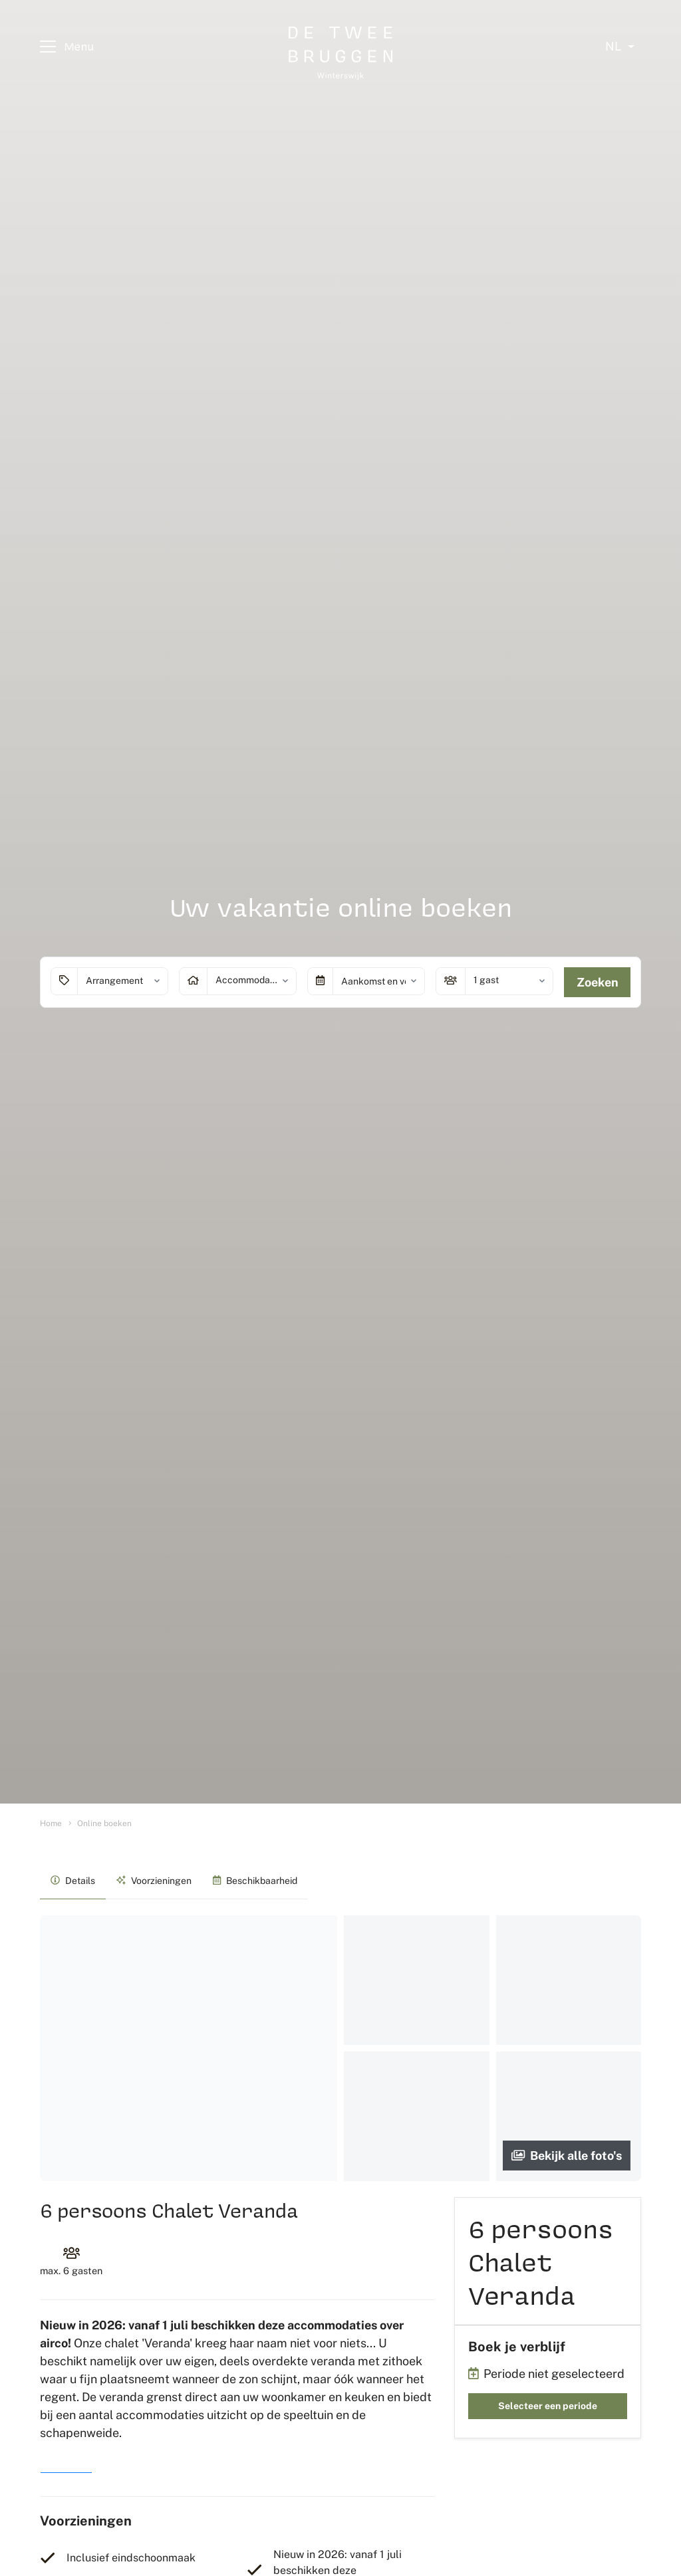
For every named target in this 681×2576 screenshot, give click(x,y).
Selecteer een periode (547, 2405)
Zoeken (597, 982)
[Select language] (619, 46)
